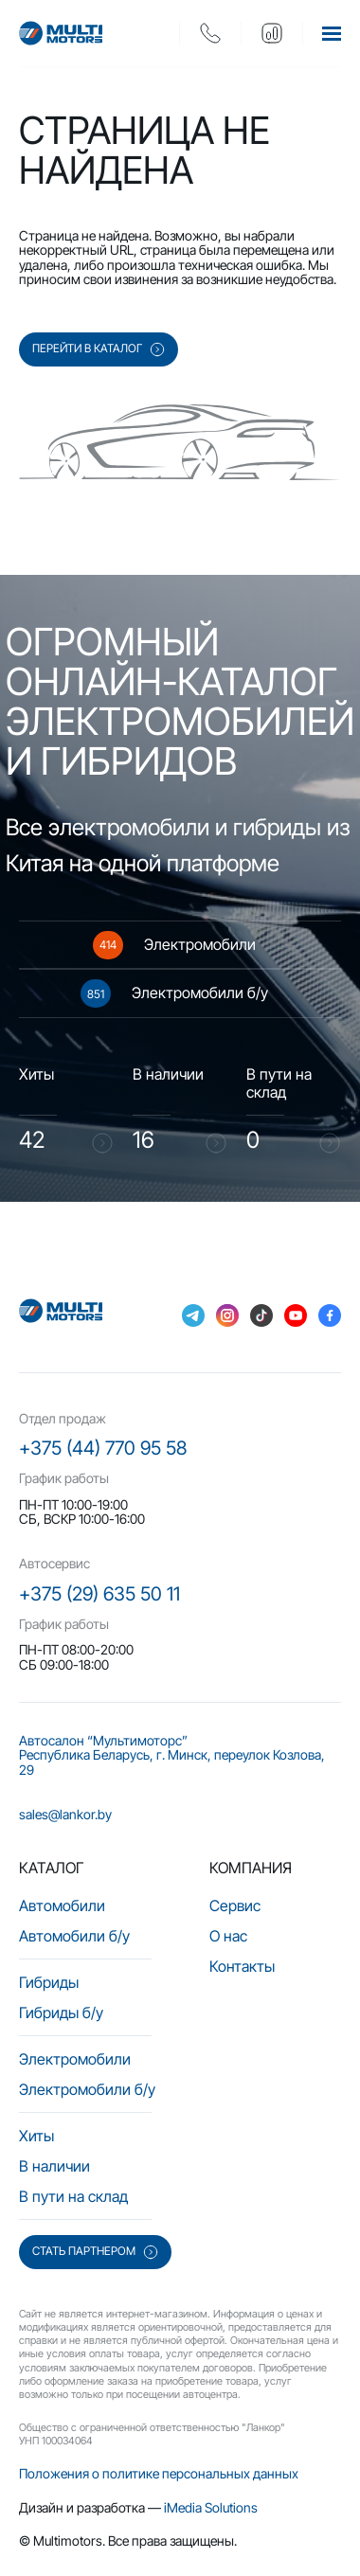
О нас (228, 1935)
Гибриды (49, 1982)
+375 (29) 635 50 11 (99, 1594)
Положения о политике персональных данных (158, 2473)
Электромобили (75, 2058)
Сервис (235, 1905)
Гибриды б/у (61, 2012)
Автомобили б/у (74, 1935)
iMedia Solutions (211, 2507)
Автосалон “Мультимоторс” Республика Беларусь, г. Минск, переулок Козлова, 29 (172, 1755)
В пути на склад (73, 2196)
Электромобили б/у (87, 2089)
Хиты (36, 2135)
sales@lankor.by (65, 1814)
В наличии (54, 2166)
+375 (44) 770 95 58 (103, 1448)
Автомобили (62, 1905)
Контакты (242, 1966)
